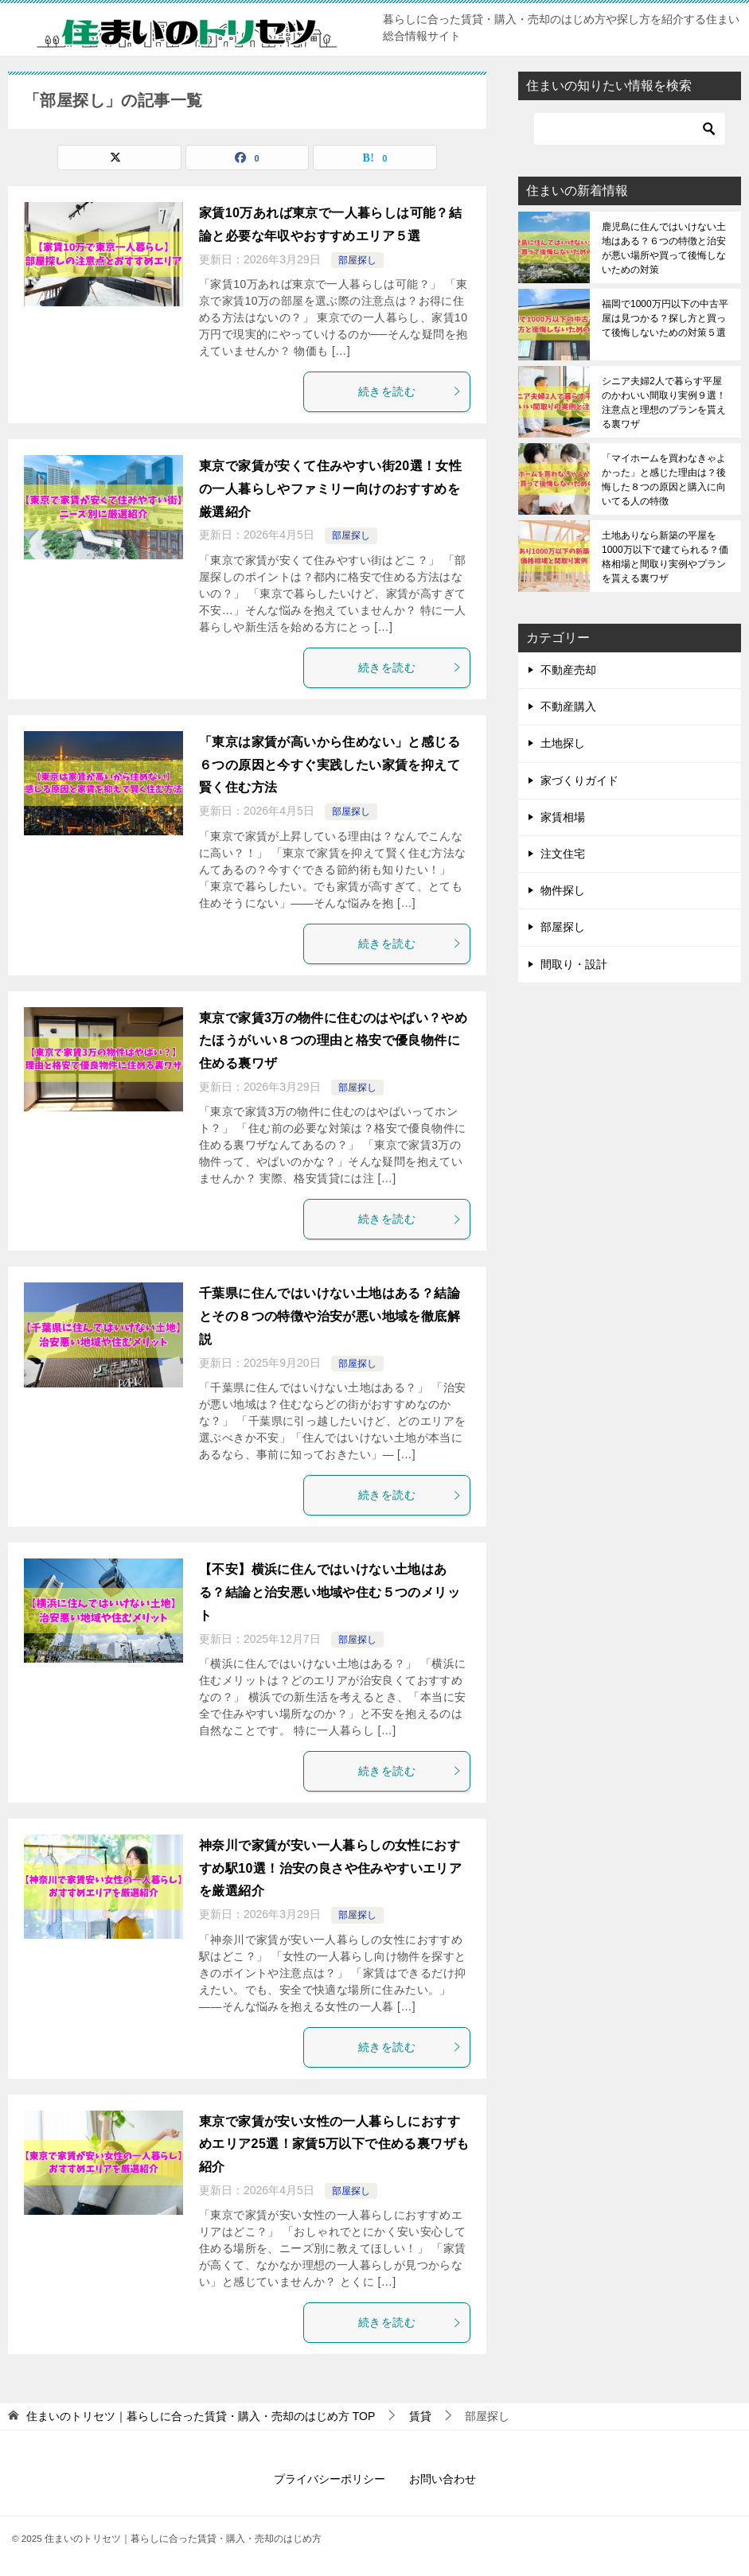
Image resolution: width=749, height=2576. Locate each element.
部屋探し (357, 260)
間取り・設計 (573, 964)
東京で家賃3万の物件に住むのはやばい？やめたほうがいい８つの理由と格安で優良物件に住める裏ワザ (333, 1041)
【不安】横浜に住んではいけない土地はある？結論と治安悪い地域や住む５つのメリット (329, 1592)
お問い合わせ (442, 2479)
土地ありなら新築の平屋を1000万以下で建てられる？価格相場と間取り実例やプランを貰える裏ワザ (665, 557)
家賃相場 (562, 817)
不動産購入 (568, 706)
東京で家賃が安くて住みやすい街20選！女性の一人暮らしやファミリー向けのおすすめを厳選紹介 (330, 489)
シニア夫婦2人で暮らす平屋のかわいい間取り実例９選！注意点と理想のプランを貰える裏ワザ (664, 403)
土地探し (562, 743)
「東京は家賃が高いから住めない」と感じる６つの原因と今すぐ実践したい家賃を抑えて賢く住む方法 (329, 765)
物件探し (562, 890)
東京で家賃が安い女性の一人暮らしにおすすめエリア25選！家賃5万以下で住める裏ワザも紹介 (334, 2144)
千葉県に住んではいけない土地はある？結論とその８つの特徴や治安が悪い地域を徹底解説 (329, 1316)
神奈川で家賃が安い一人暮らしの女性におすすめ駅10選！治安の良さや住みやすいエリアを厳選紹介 (330, 1868)
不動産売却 (568, 669)
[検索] (629, 129)
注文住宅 (562, 853)
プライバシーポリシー (329, 2479)
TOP (200, 2416)
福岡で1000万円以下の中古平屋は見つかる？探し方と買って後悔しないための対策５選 (665, 318)
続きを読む (410, 391)
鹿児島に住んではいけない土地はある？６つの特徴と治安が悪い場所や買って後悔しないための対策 (664, 248)
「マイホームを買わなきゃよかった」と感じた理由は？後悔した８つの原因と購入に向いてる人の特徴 (664, 480)
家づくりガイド (579, 780)
